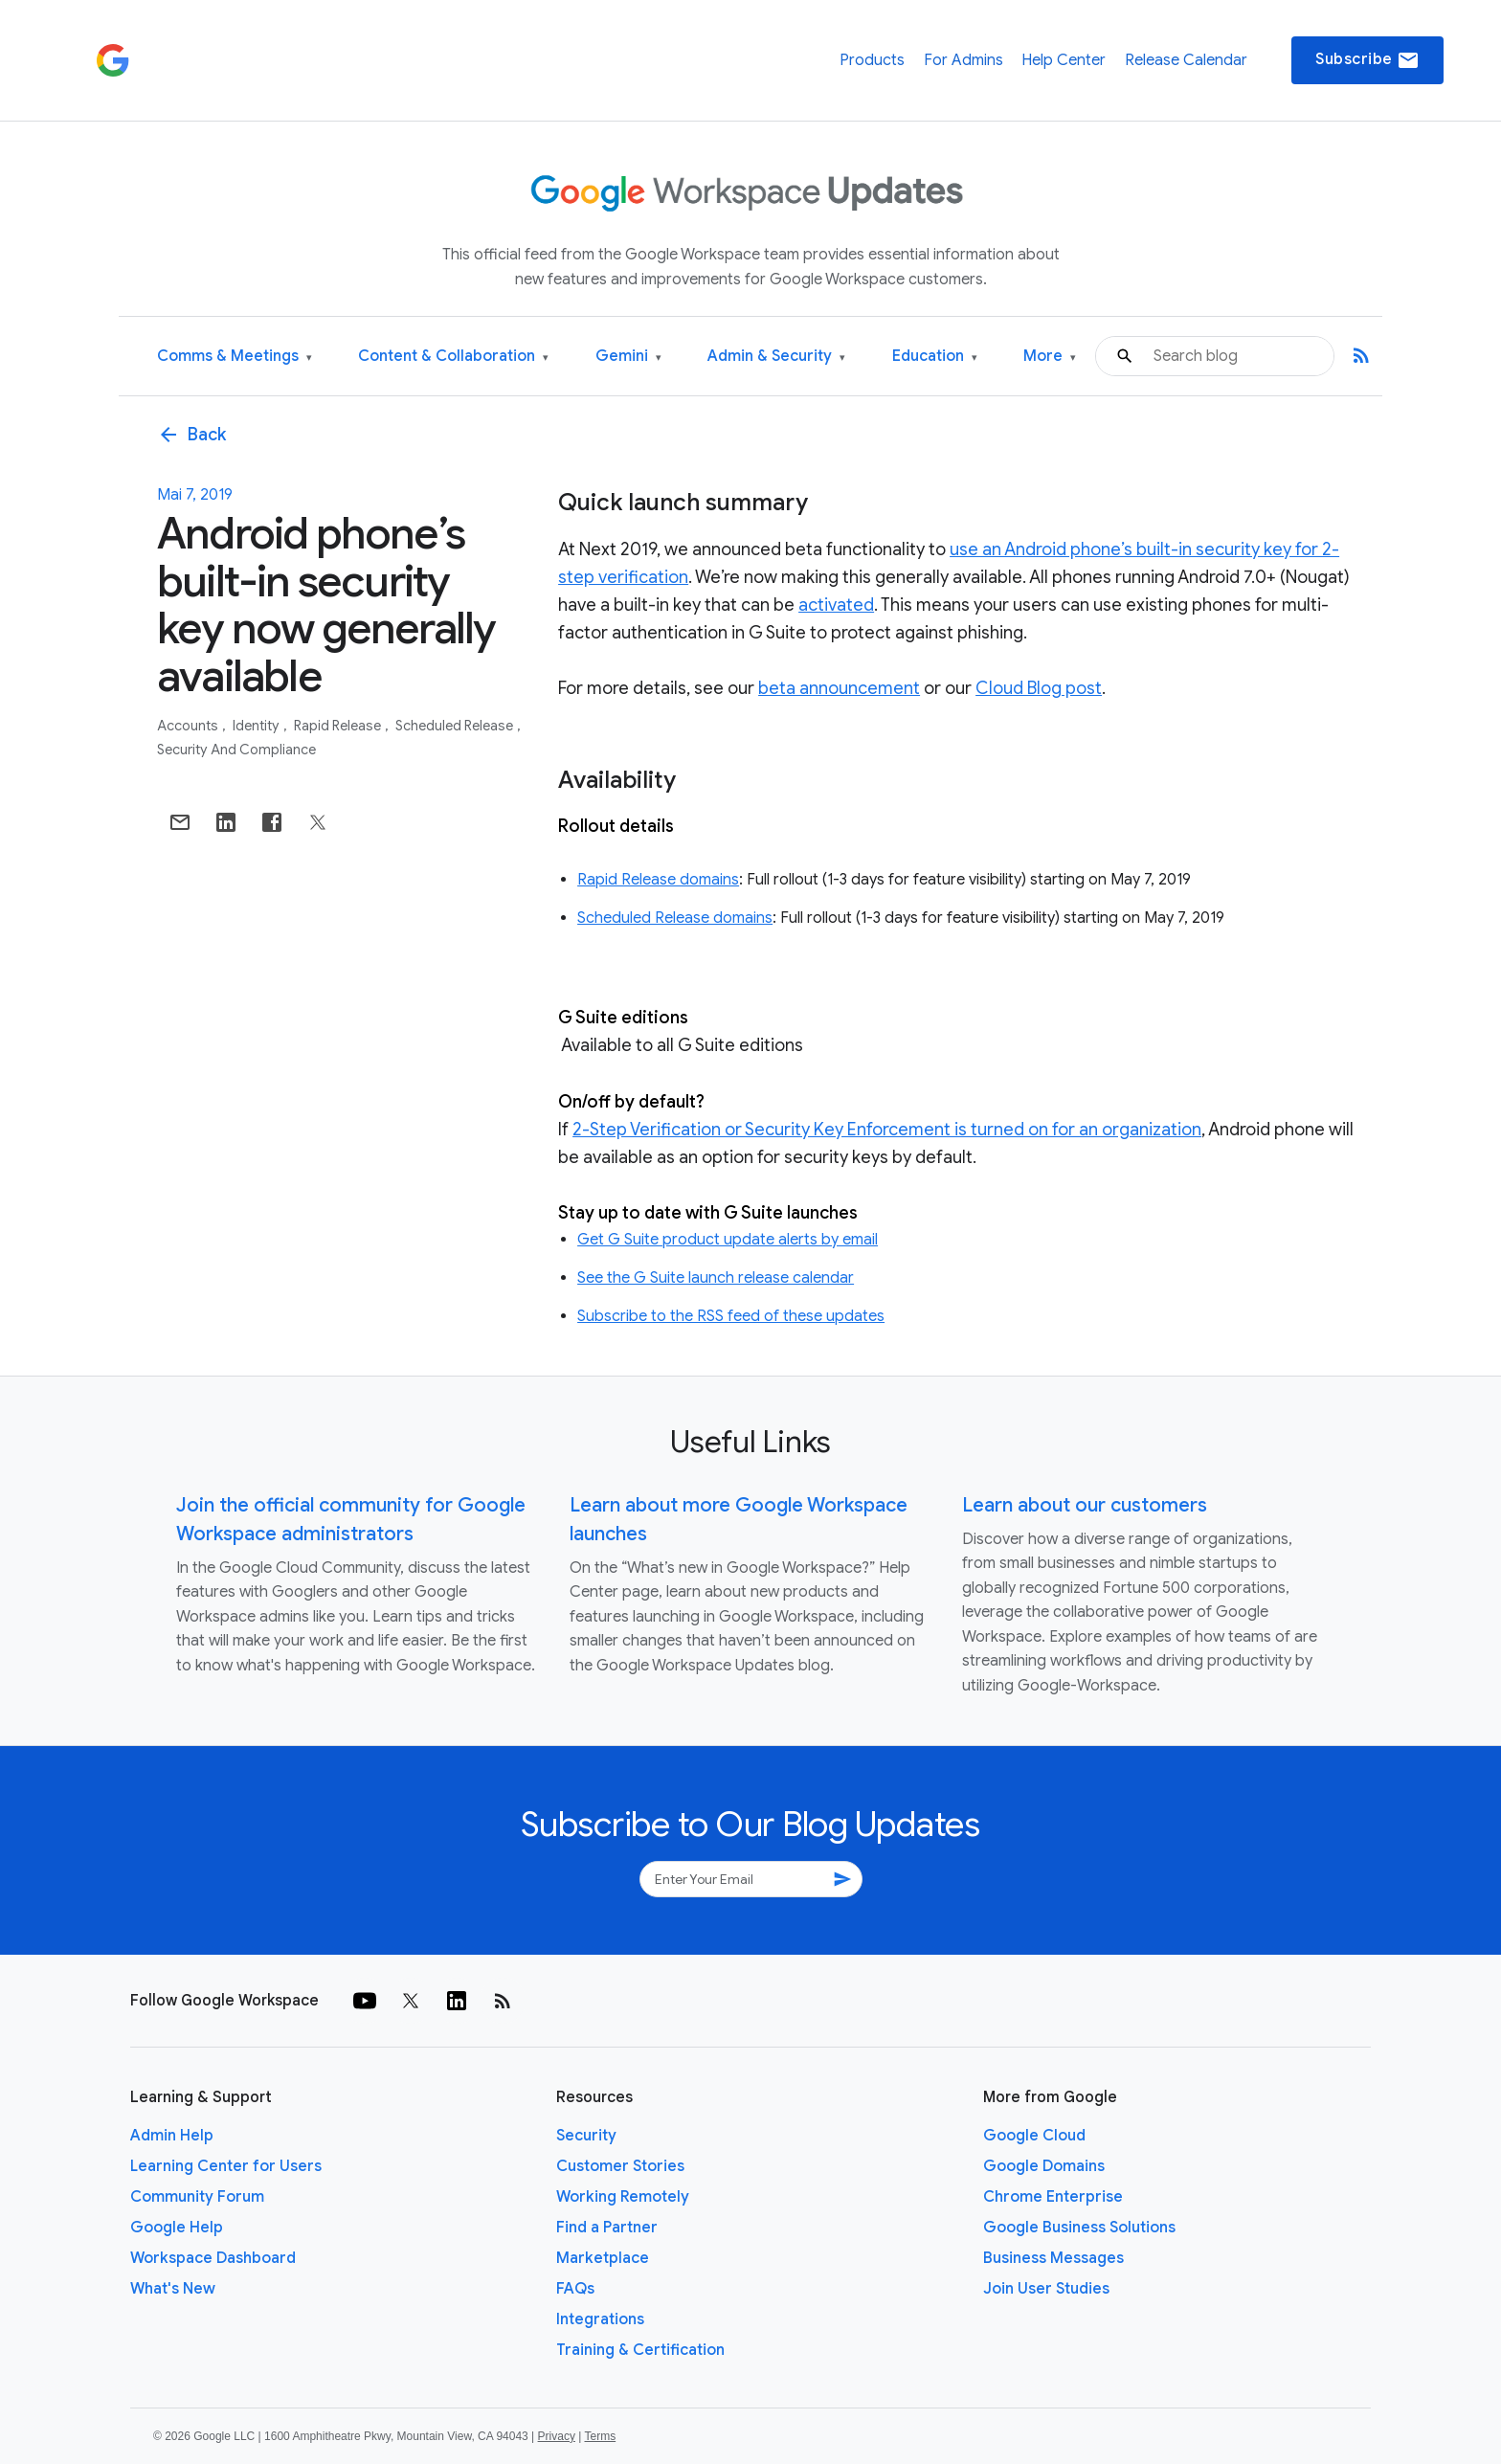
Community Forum (197, 2196)
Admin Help (171, 2135)
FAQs (575, 2288)
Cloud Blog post (1038, 688)
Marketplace (602, 2258)
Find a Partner (607, 2227)
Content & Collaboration (453, 356)
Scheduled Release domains (675, 918)
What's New (172, 2288)
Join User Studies (1046, 2288)
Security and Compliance (236, 749)
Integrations (600, 2319)
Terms (600, 2436)
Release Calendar (1186, 60)
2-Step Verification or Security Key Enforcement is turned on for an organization (886, 1129)
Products (872, 60)
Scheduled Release (455, 725)
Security (586, 2135)
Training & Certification (640, 2350)
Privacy (556, 2436)
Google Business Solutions (1079, 2227)
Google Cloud (1034, 2135)
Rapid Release (339, 725)
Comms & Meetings (234, 356)
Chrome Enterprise (1053, 2196)
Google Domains (1044, 2166)
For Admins (963, 60)
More (1049, 356)
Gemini (628, 356)
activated (836, 605)
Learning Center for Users (226, 2166)
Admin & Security (776, 356)
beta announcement (839, 688)
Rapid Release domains (658, 879)
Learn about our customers (1084, 1505)
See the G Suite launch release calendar (715, 1278)
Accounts (189, 725)
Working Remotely (622, 2196)
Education (934, 356)
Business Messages (1053, 2258)
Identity (257, 725)
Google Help (176, 2227)
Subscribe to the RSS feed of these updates (731, 1316)
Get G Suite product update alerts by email (727, 1239)
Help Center (1063, 60)
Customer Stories (620, 2166)
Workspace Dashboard (213, 2258)
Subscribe (1367, 60)
